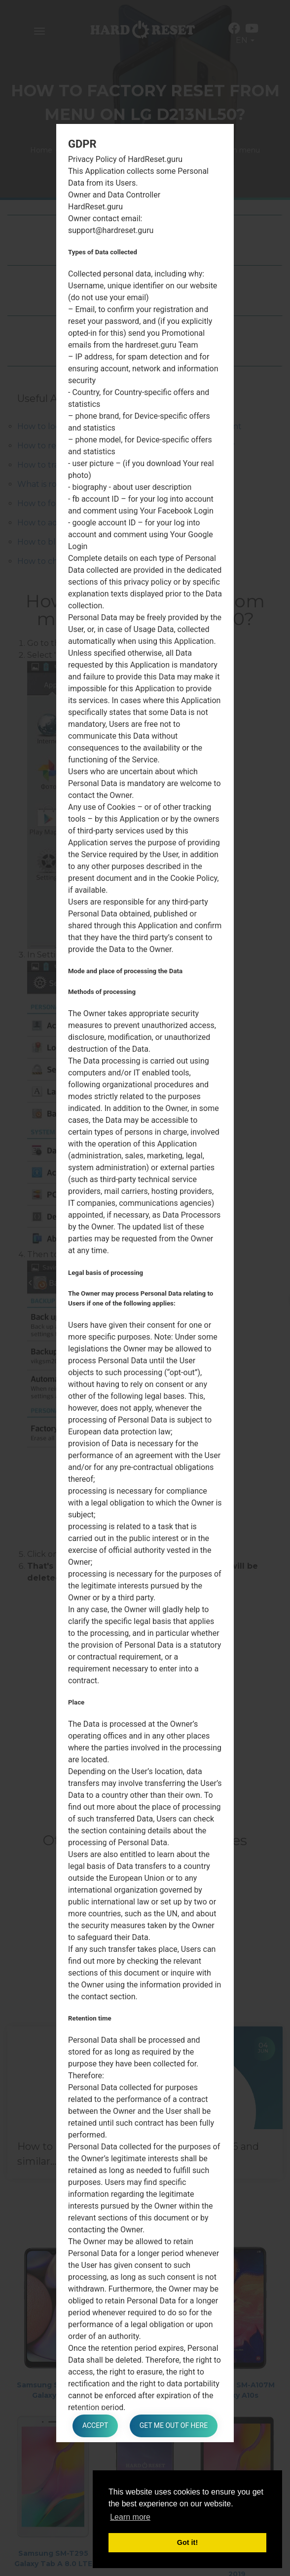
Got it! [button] (187, 2542)
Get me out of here (174, 2426)
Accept (95, 2426)
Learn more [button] (130, 2517)
